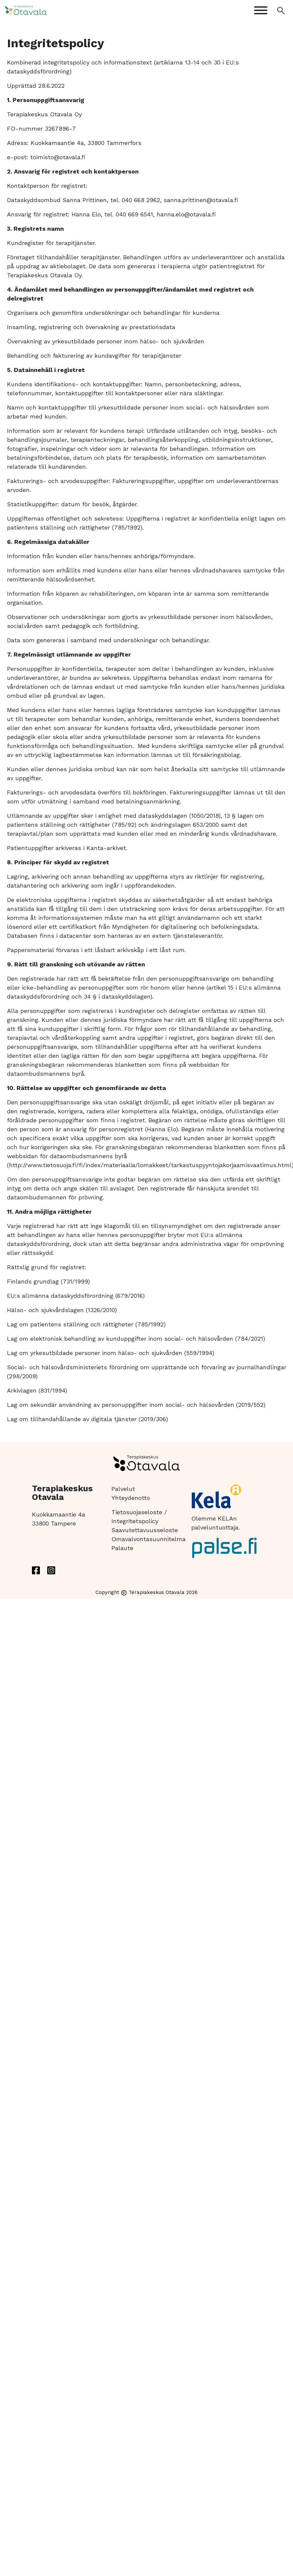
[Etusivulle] (38, 10)
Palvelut (123, 1488)
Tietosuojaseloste (136, 1512)
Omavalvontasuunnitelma (148, 1538)
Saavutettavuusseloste (144, 1530)
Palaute (122, 1547)
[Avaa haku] (281, 10)
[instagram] (51, 1569)
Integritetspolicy (134, 1521)
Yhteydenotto (130, 1497)
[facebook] (36, 1569)
